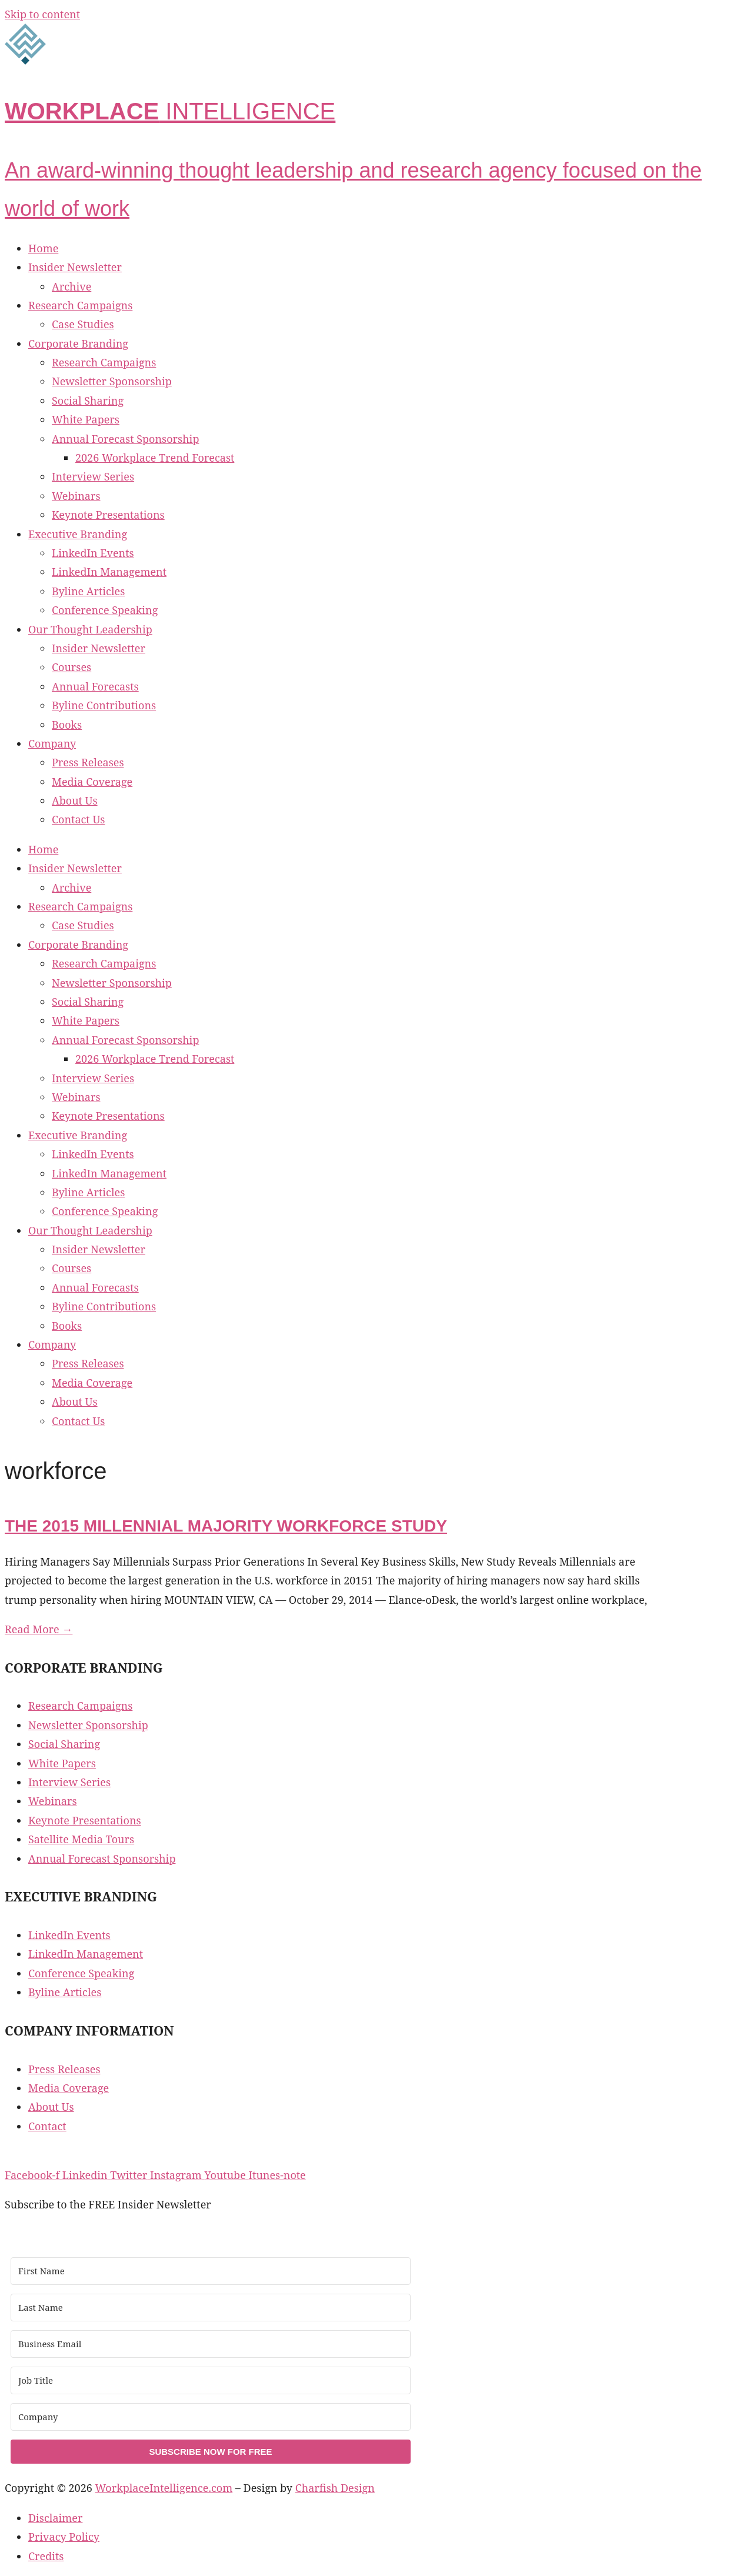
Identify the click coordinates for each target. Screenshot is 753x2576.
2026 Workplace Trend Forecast (154, 458)
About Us (75, 800)
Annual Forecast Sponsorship (125, 439)
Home (43, 248)
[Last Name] (211, 2307)
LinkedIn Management (109, 572)
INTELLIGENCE (170, 111)
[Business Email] (211, 2344)
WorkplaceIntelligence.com (164, 2488)
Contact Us (78, 819)
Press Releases (88, 762)
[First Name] (211, 2271)
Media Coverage (92, 782)
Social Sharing (88, 400)
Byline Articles (88, 591)
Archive (71, 286)
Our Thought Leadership (90, 629)
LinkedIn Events (93, 553)
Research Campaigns (80, 305)
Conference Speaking (105, 610)
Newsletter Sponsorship (112, 381)
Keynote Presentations (108, 515)
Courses (71, 667)
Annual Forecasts (95, 686)
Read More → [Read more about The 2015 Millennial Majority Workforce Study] (38, 1629)
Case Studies (83, 324)
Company (52, 743)
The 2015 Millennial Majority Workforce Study (226, 1526)
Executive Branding (77, 534)
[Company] (211, 2417)
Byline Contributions (104, 705)
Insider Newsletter (75, 267)
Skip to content (42, 14)
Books (67, 725)
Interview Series (93, 476)
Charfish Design (335, 2488)
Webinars (76, 496)
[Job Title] (211, 2380)
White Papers (85, 419)
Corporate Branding (78, 343)
